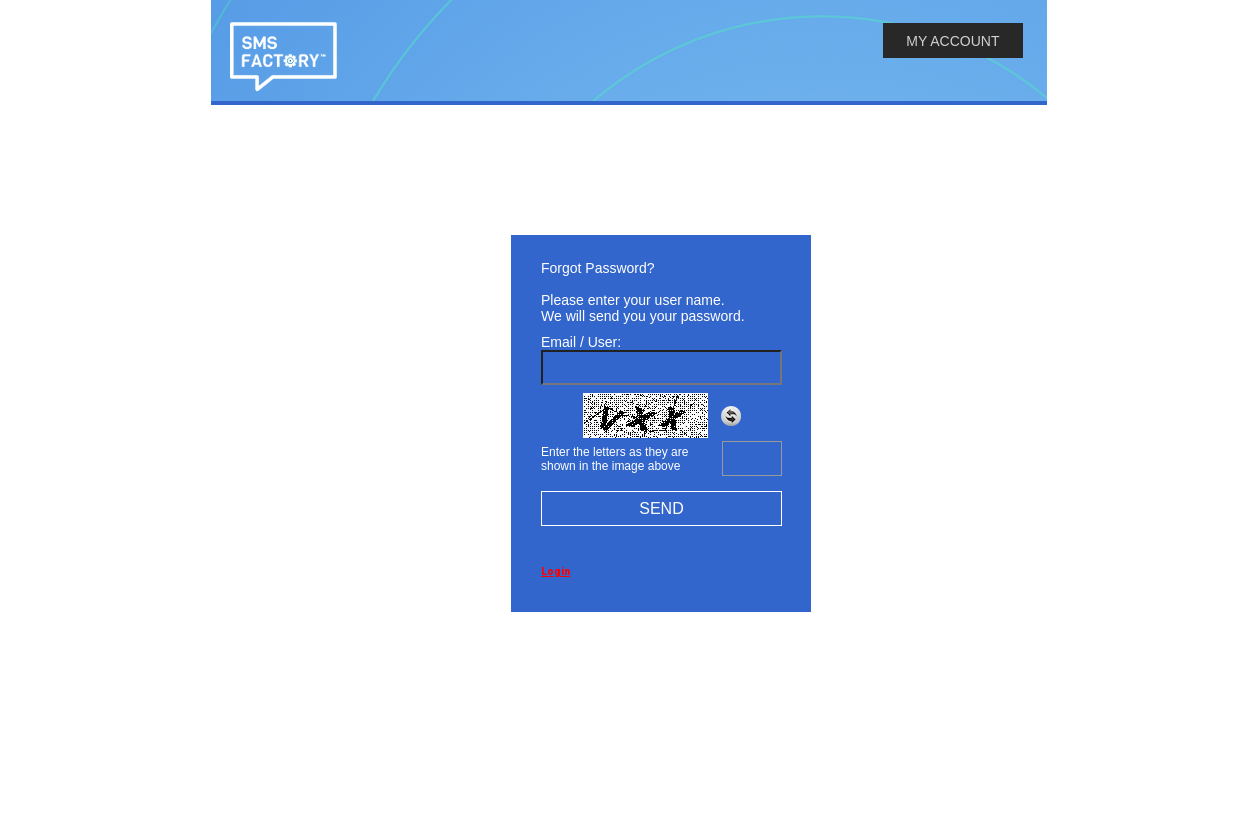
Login (555, 571)
